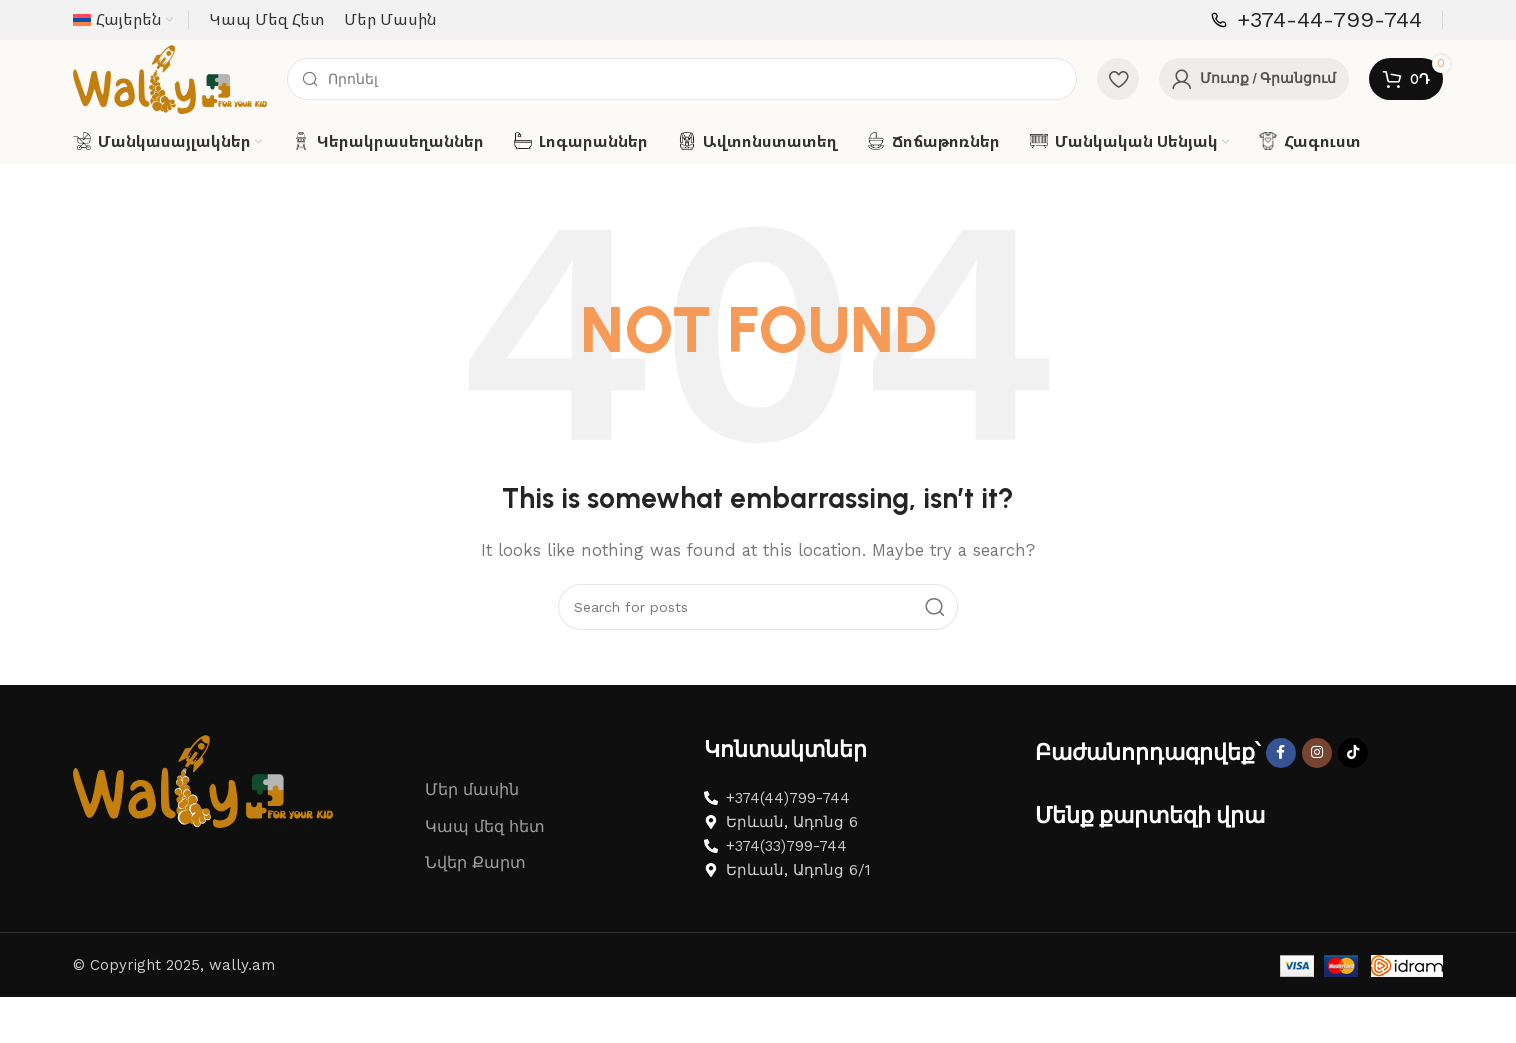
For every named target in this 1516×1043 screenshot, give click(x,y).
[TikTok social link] (1353, 814)
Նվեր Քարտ (475, 924)
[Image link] (203, 841)
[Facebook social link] (1281, 814)
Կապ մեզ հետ (485, 887)
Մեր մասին (472, 850)
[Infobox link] (1316, 20)
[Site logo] (198, 109)
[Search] (710, 110)
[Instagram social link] (1317, 814)
